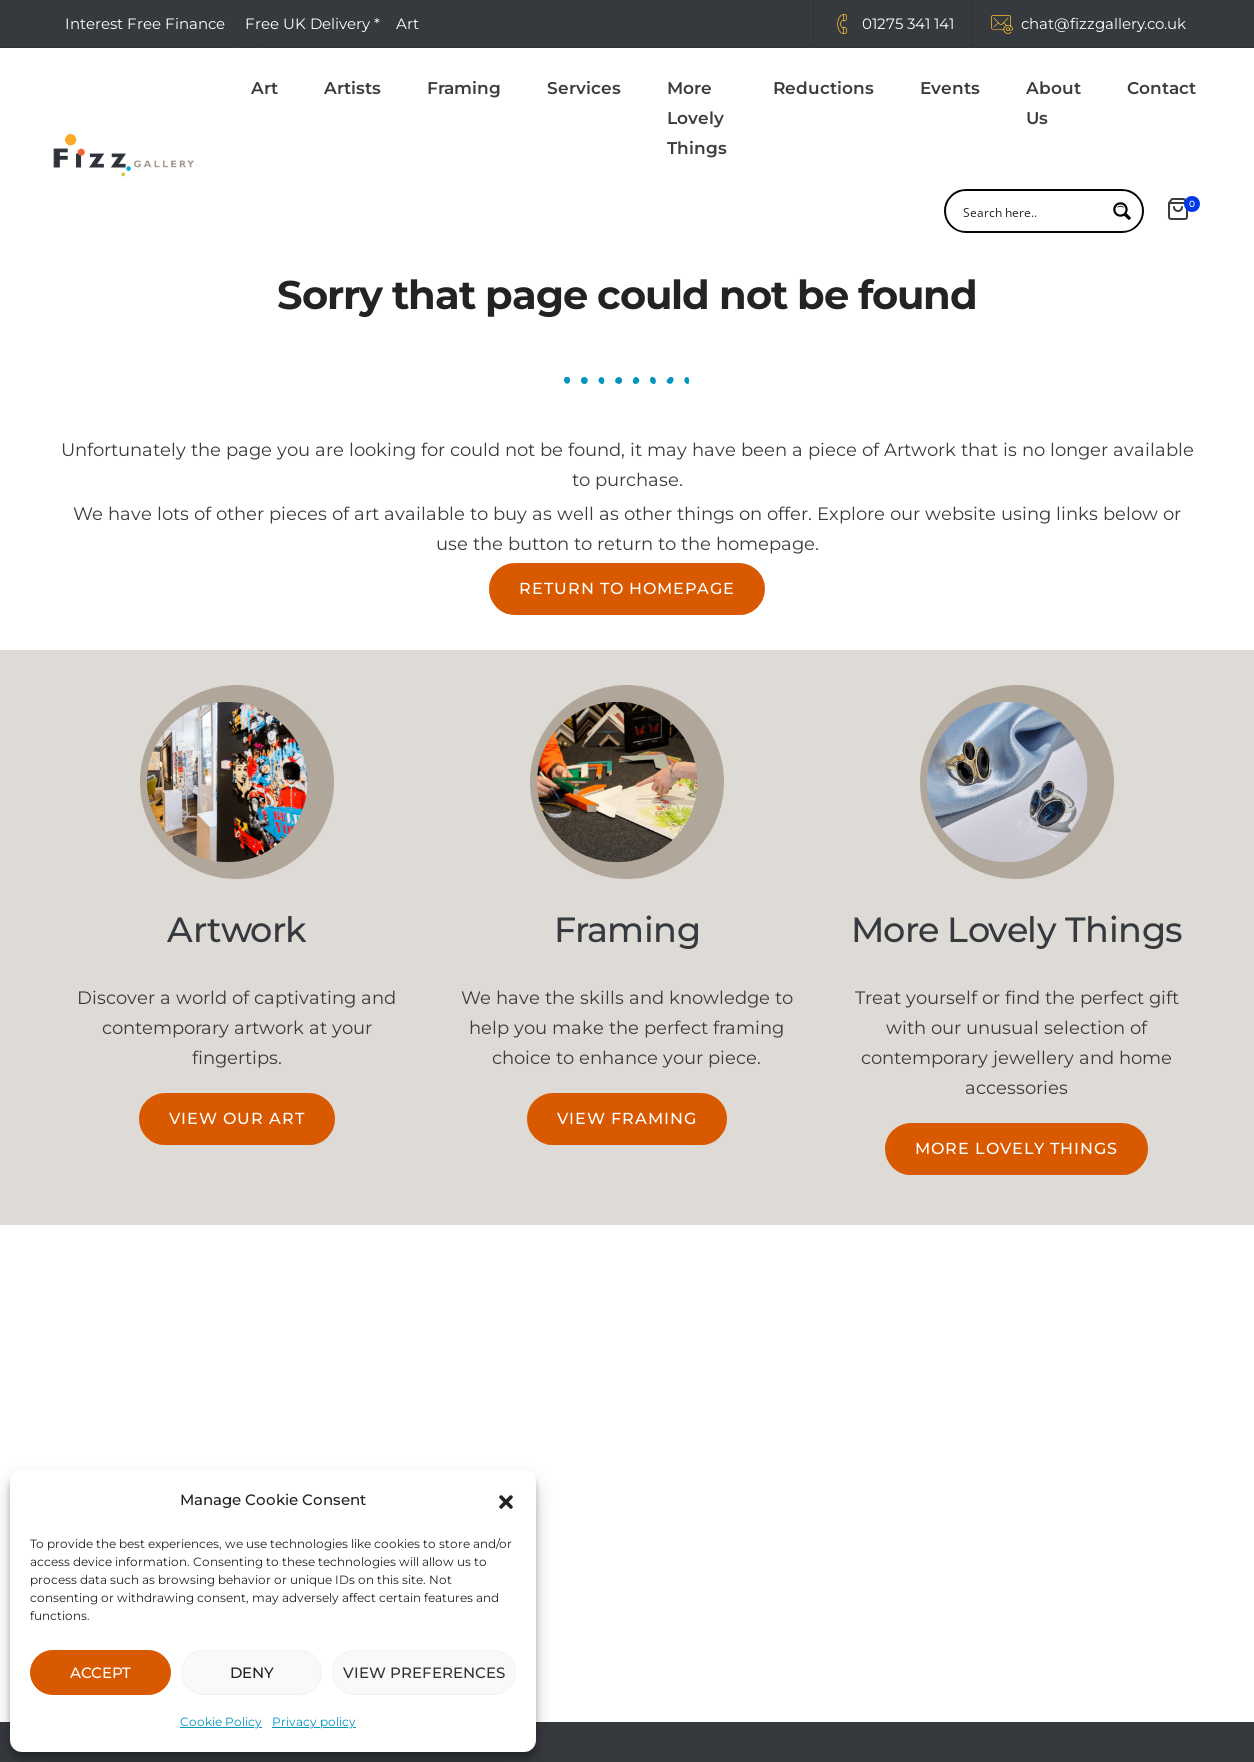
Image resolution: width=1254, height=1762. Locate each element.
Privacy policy (314, 1721)
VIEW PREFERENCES (424, 1672)
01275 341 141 (908, 23)
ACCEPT (100, 1672)
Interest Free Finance (145, 23)
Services (584, 89)
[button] (506, 1500)
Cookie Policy (221, 1721)
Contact (1161, 89)
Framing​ (627, 929)
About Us (1053, 104)
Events (950, 89)
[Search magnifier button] (1122, 212)
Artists (352, 89)
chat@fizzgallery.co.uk (1103, 23)
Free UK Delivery (307, 23)
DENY (252, 1672)
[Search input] (1031, 212)
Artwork (237, 929)
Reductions (823, 89)
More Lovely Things (697, 119)
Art (264, 89)
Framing (464, 89)
